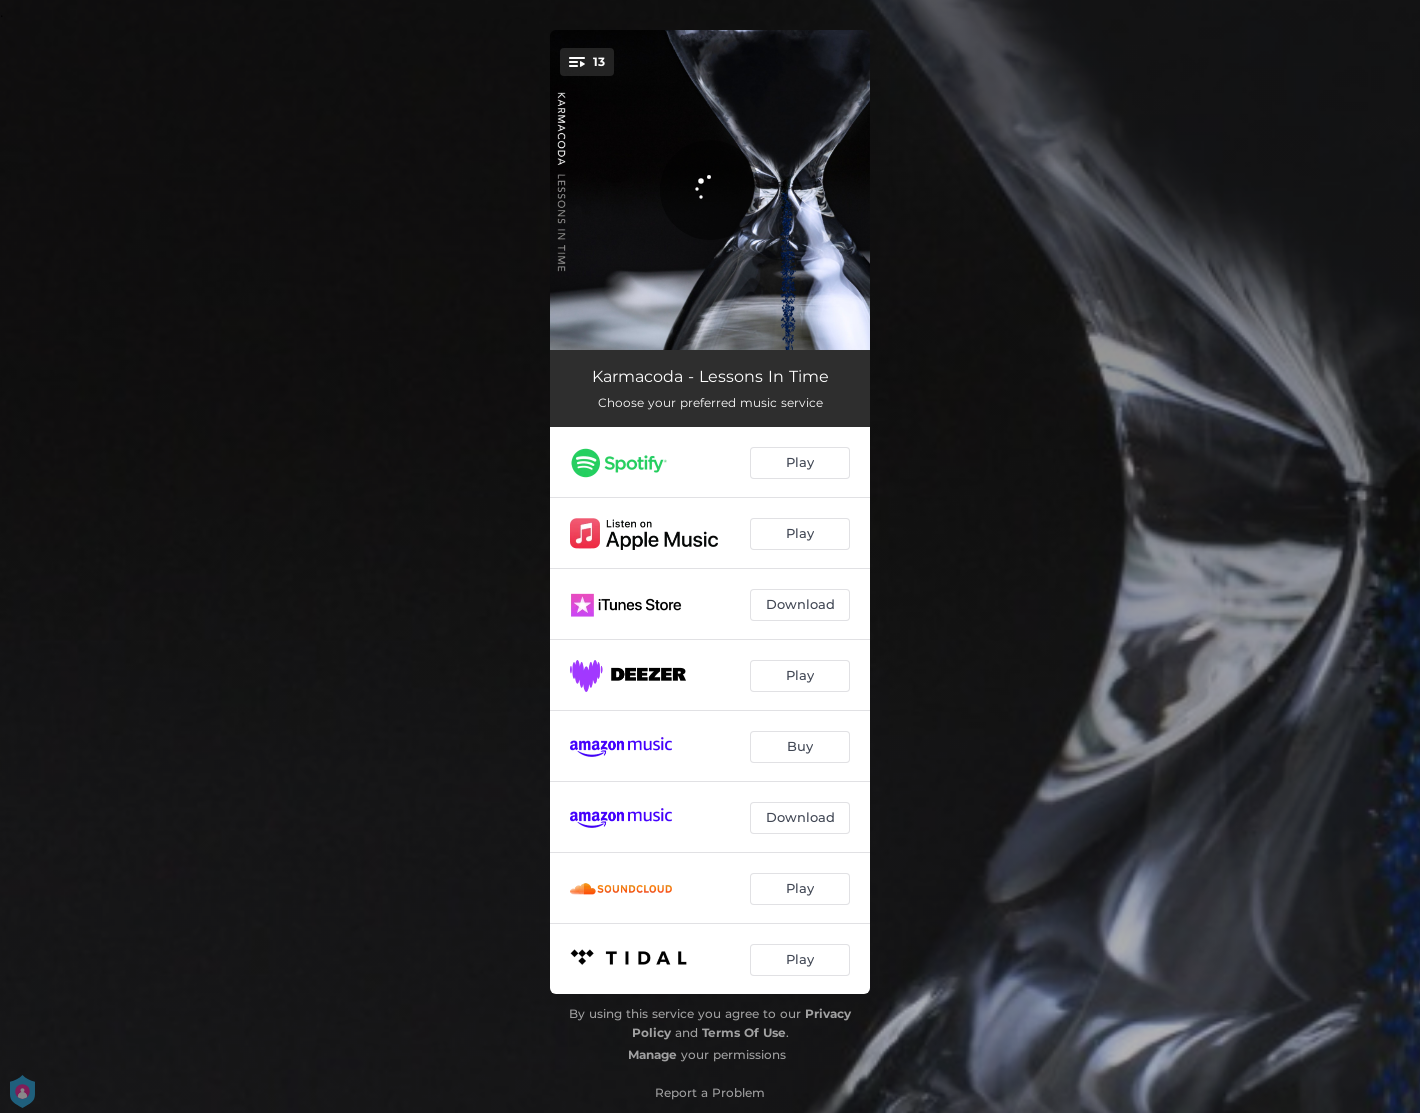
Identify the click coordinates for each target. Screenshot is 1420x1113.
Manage (652, 1054)
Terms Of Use (744, 1032)
